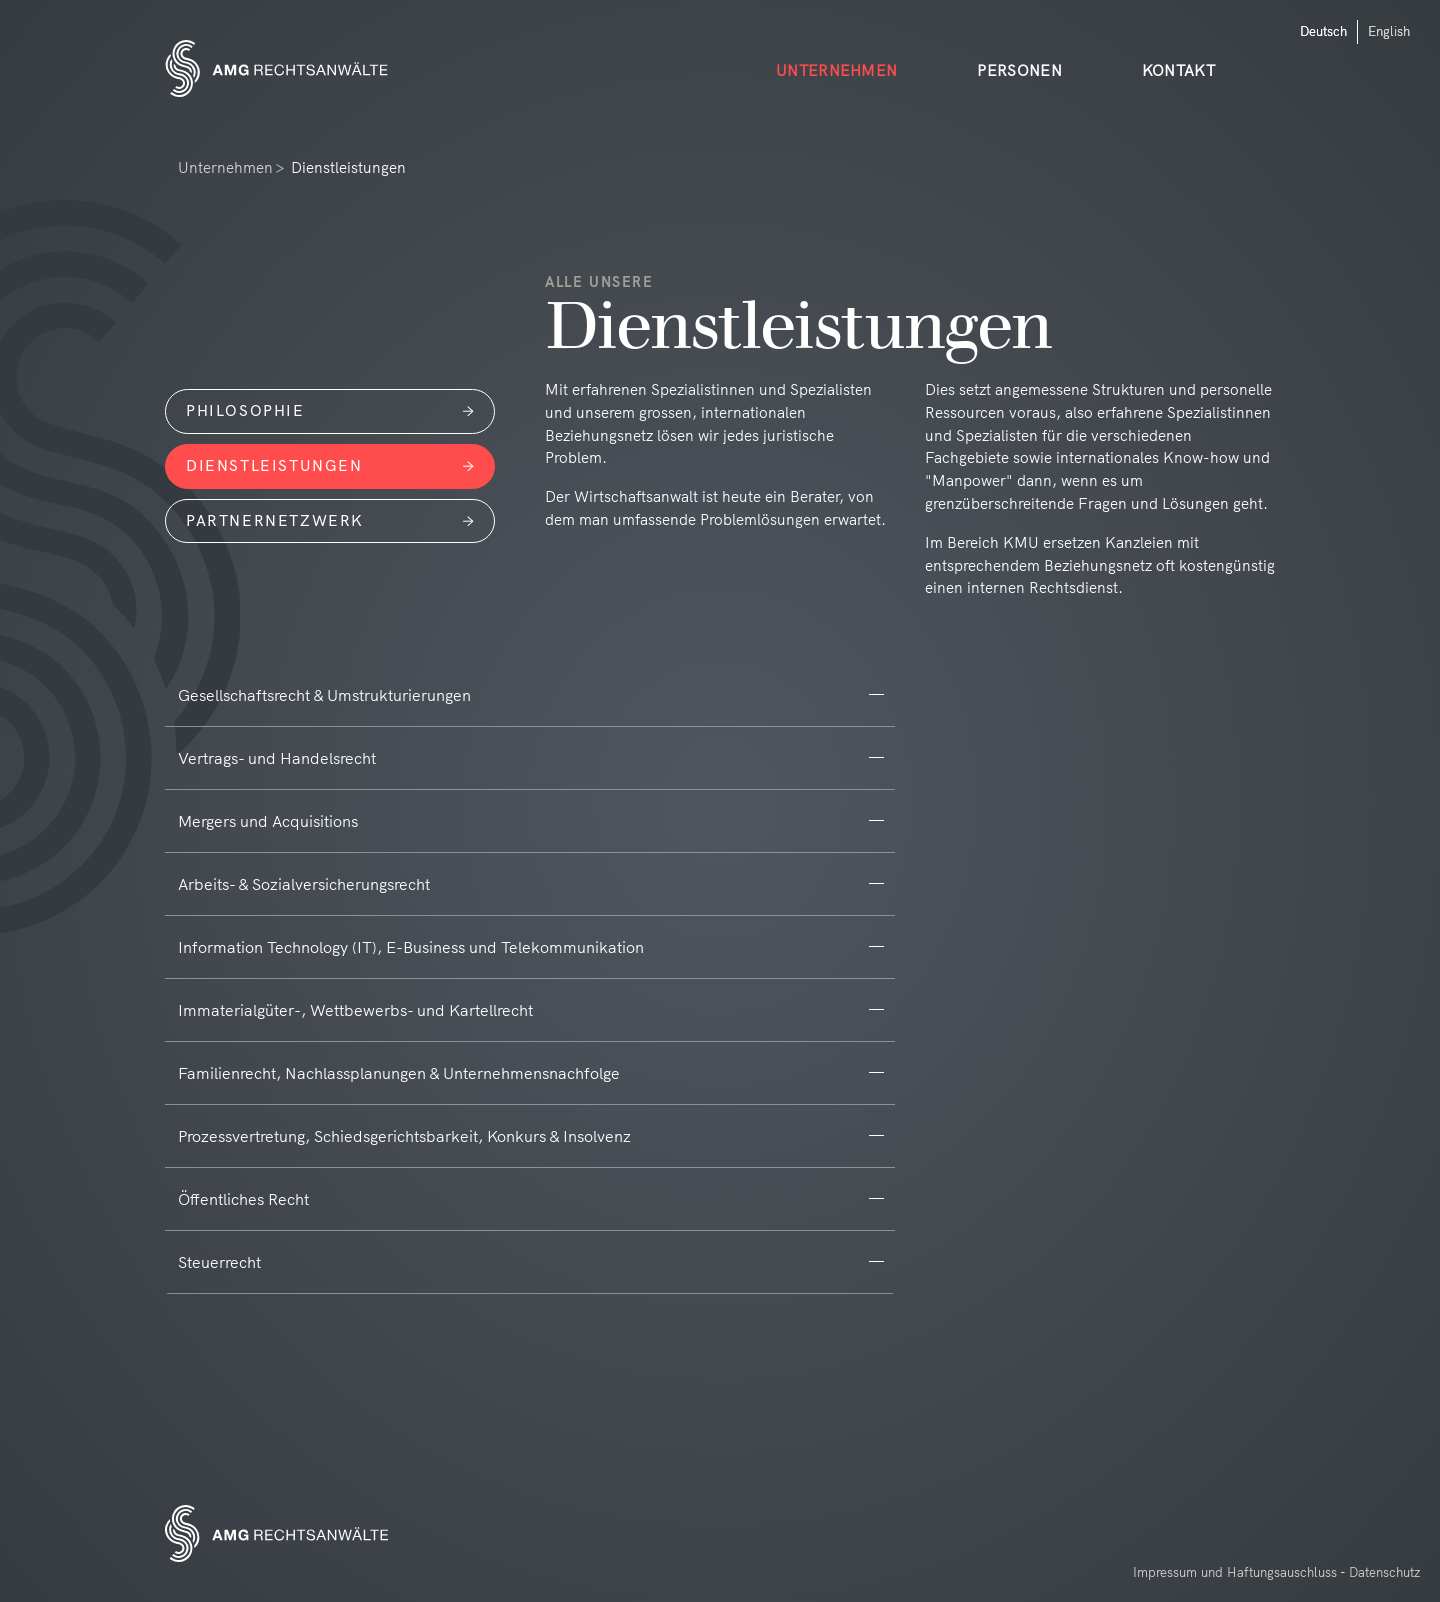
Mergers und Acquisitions (268, 821)
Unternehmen (225, 167)
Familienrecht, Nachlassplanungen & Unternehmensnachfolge (399, 1073)
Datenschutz (1384, 1572)
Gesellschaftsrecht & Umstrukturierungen (324, 695)
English (1389, 31)
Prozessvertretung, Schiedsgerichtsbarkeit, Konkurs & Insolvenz (404, 1136)
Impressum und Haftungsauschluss (1235, 1572)
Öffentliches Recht (243, 1199)
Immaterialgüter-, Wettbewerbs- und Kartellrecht (355, 1010)
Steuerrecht (219, 1262)
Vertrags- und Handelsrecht (277, 758)
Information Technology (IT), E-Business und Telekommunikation (411, 947)
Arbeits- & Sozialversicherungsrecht (304, 884)
